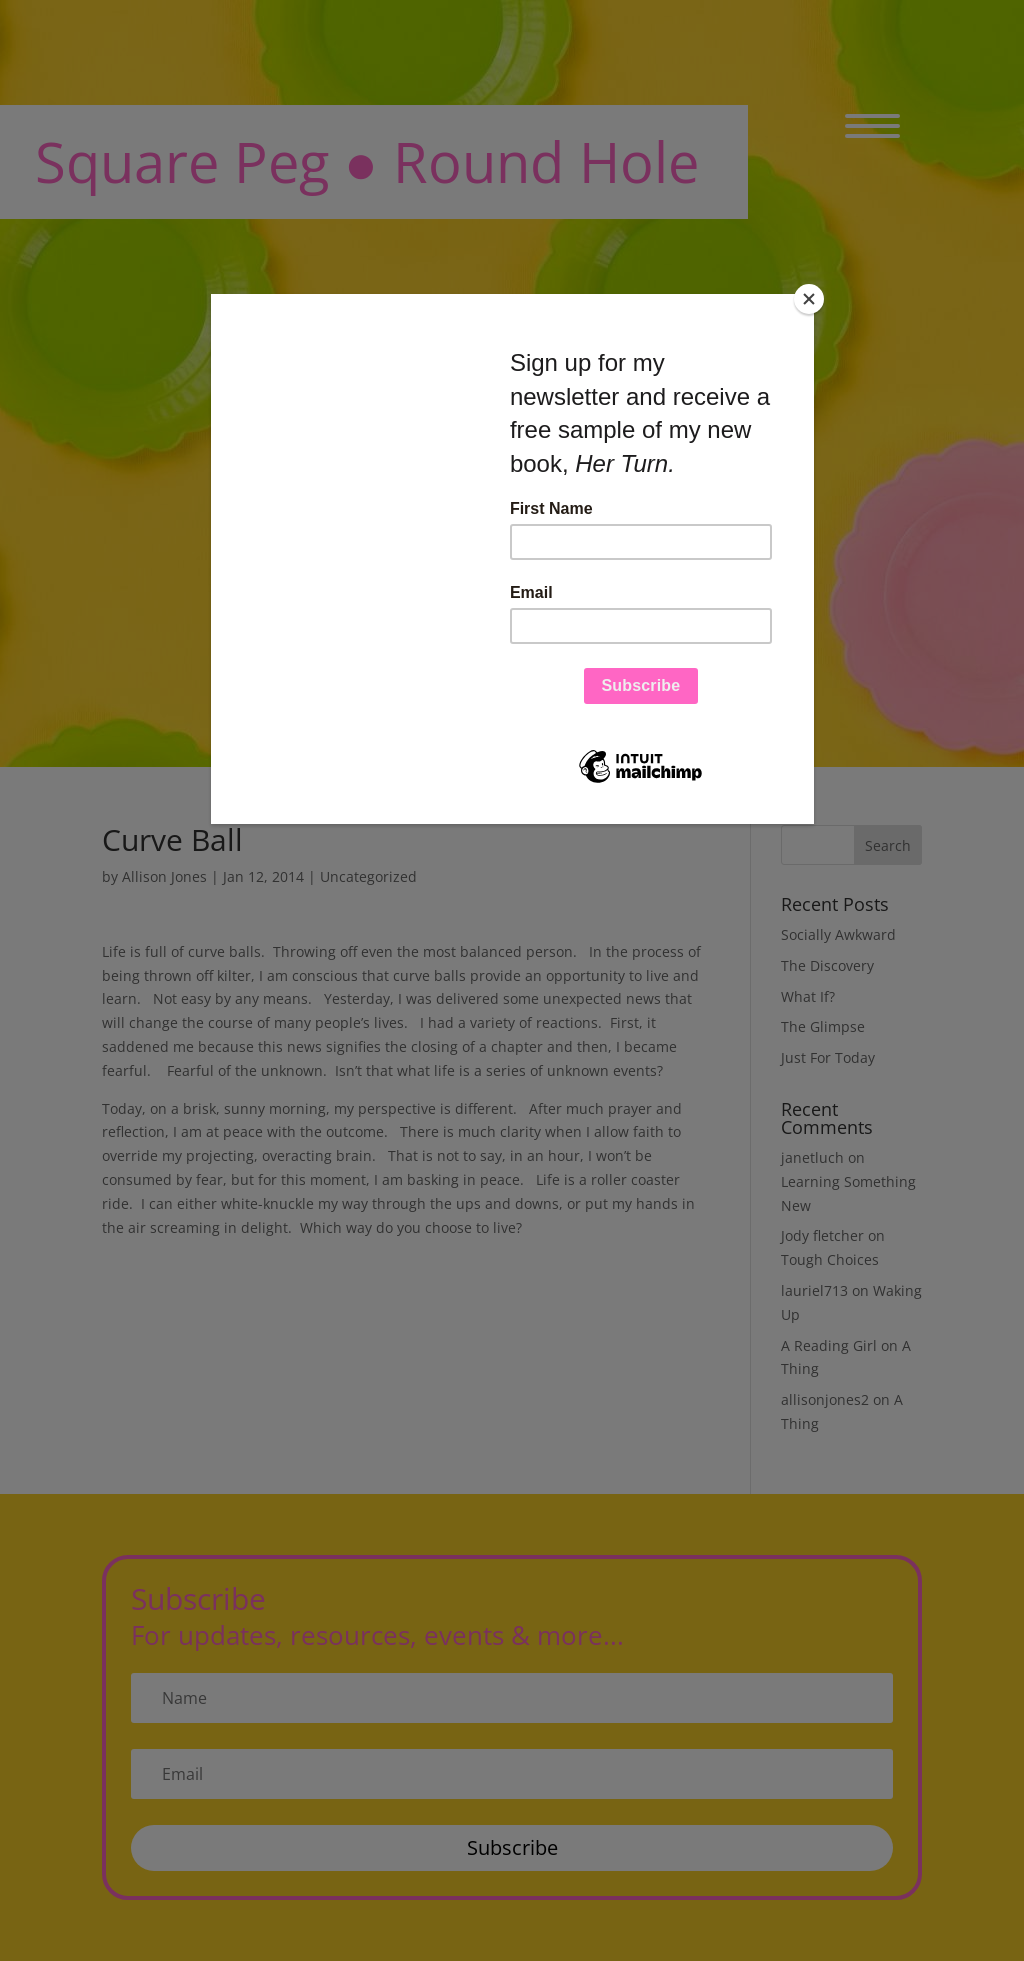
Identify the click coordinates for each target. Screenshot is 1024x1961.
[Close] (809, 299)
